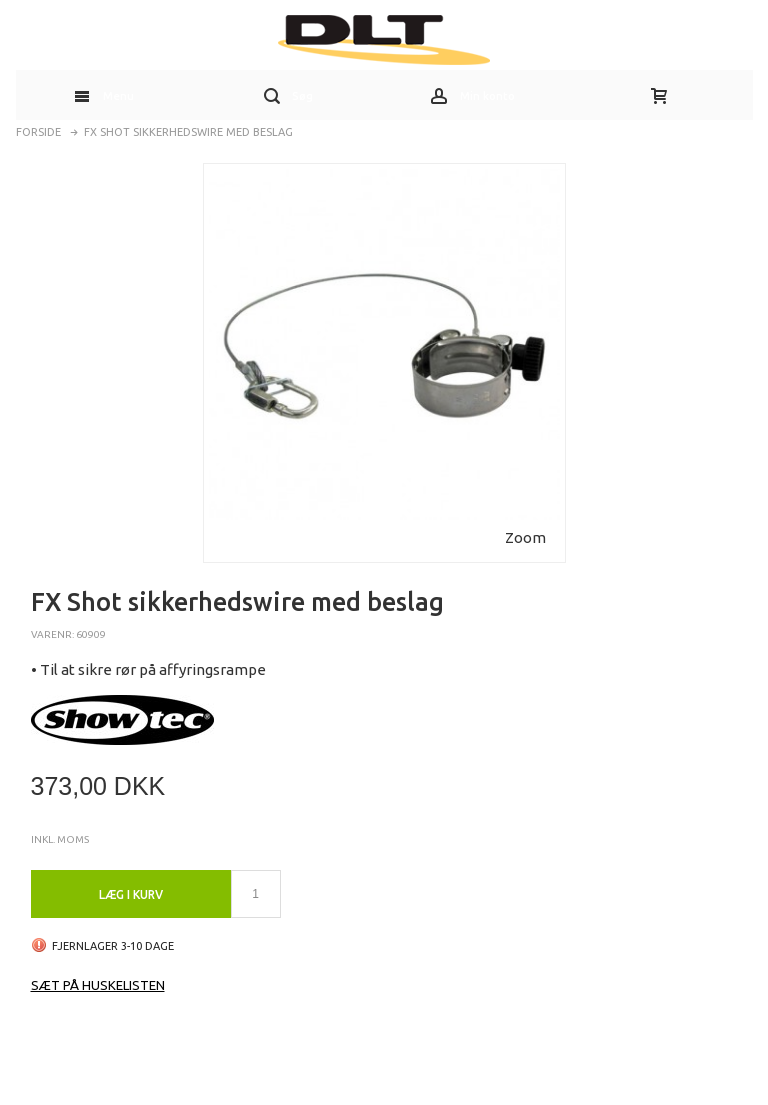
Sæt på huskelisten (98, 985)
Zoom (525, 537)
